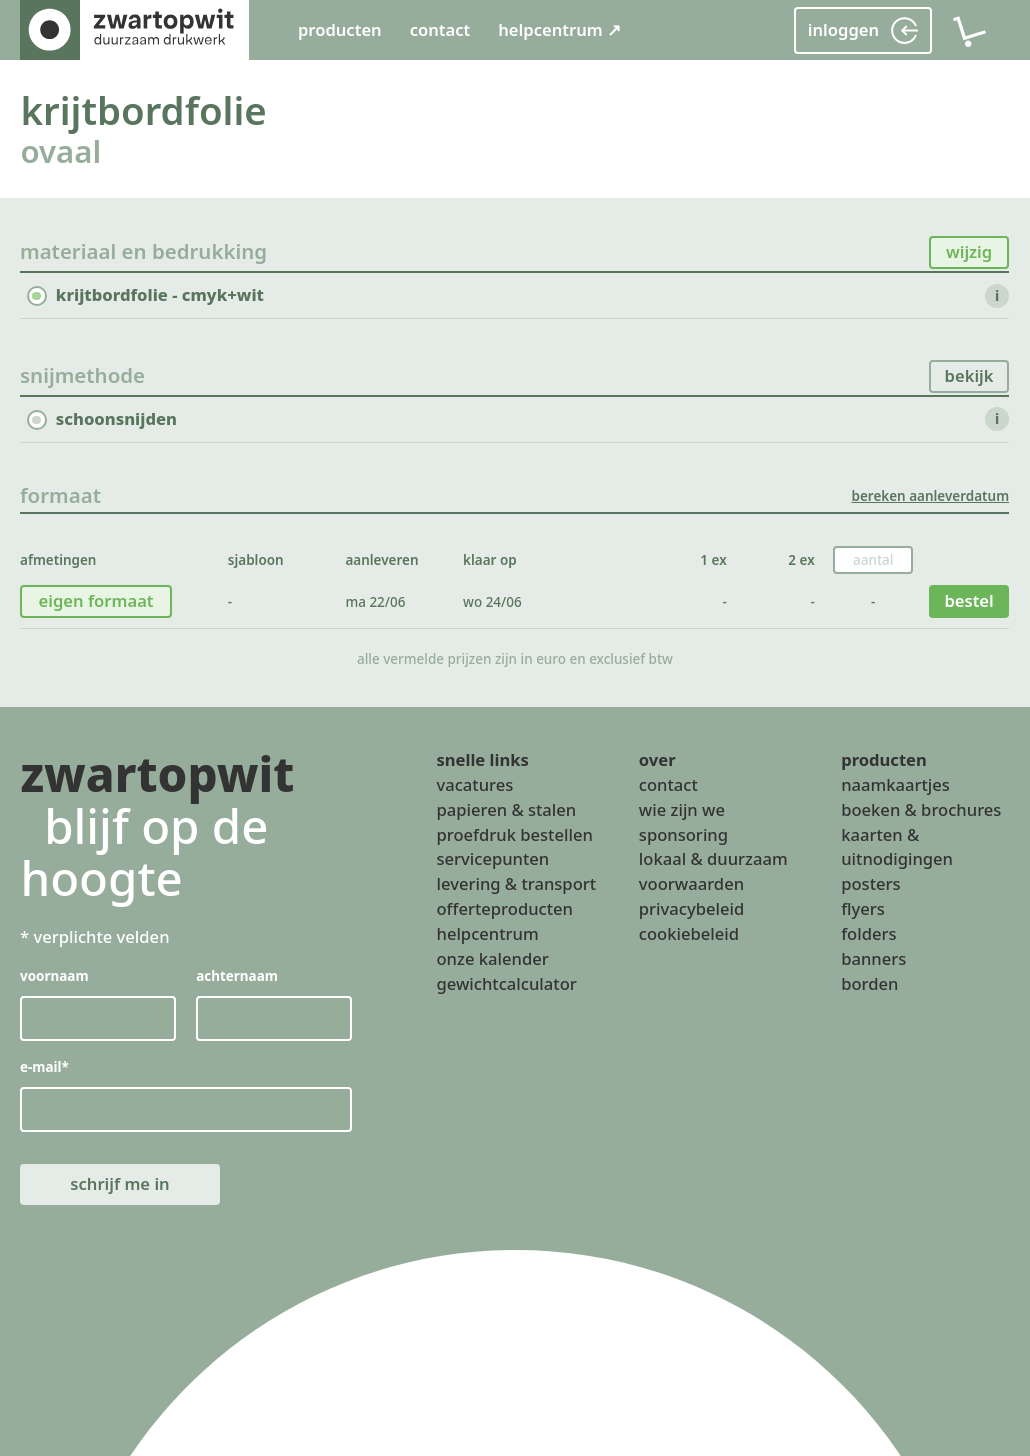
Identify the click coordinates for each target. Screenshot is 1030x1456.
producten (340, 29)
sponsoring (683, 833)
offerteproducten (504, 908)
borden (869, 983)
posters (870, 883)
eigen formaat (96, 600)
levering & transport (516, 883)
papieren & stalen (506, 808)
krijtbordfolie (143, 110)
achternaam (238, 975)
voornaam (54, 975)
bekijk (969, 375)
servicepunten (492, 858)
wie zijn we (682, 808)
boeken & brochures (921, 808)
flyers (863, 908)
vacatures (474, 783)
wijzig (969, 251)
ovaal (60, 151)
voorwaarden (691, 883)
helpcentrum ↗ (559, 29)
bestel (969, 600)
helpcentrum (487, 933)
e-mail (44, 1066)
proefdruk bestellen (514, 833)
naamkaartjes (895, 783)
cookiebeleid (689, 933)
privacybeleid (691, 908)
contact (440, 29)
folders (868, 933)
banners (873, 958)
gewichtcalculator (506, 983)
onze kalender (492, 958)
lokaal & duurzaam (713, 858)
